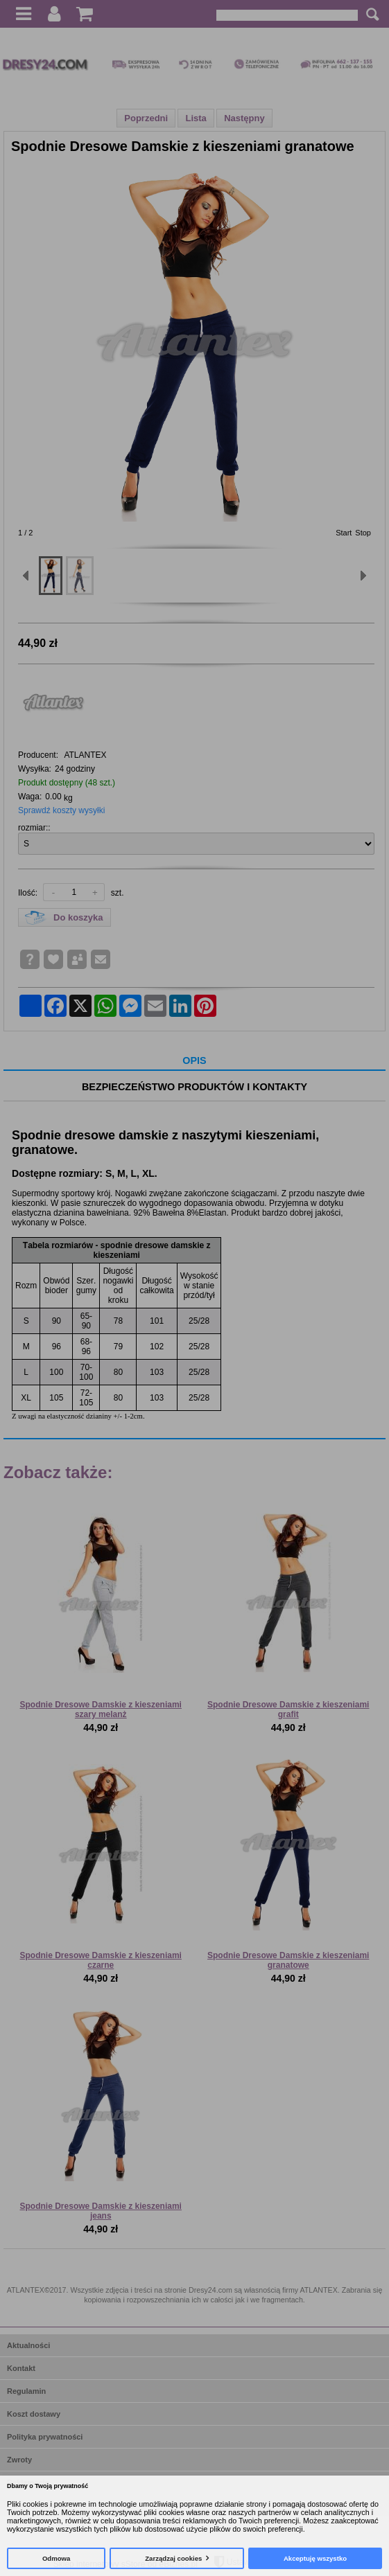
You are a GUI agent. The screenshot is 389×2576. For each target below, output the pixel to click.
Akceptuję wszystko (315, 2558)
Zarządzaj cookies (173, 2558)
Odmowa (56, 2558)
